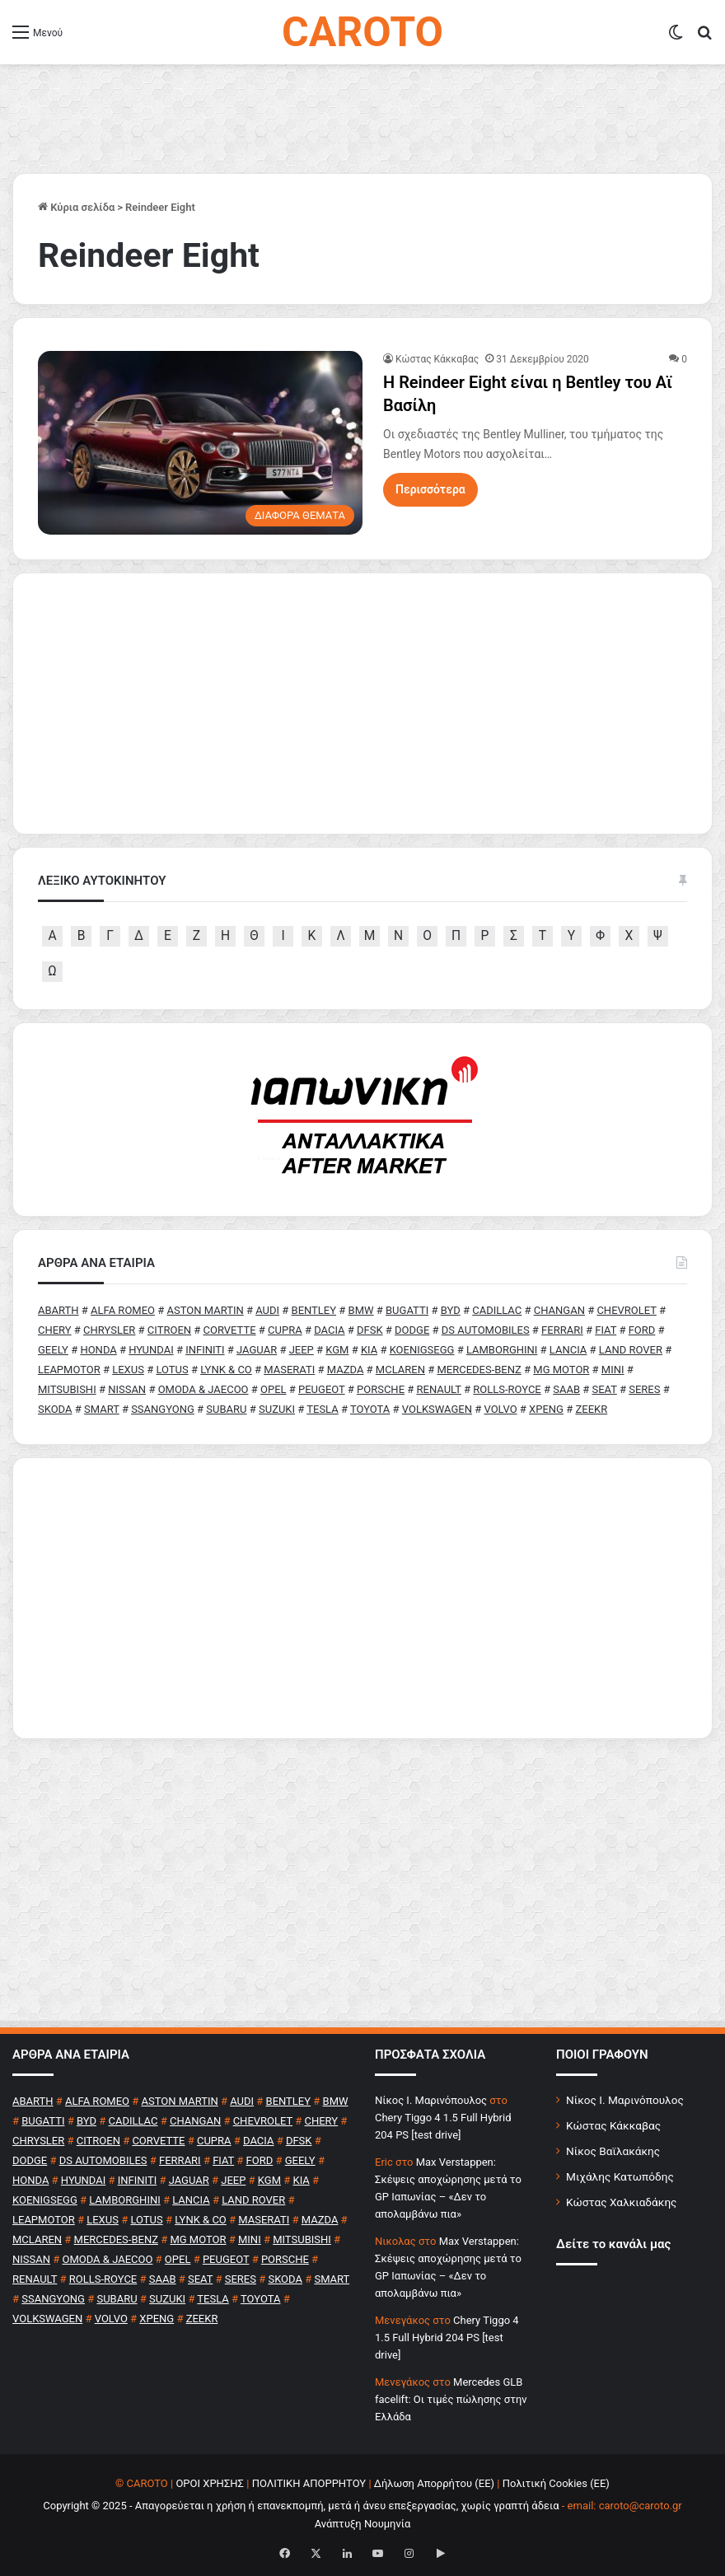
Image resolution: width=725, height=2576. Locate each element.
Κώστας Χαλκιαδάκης (621, 2202)
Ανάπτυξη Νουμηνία (363, 2524)
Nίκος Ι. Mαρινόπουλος (431, 2100)
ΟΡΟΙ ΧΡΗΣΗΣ (209, 2483)
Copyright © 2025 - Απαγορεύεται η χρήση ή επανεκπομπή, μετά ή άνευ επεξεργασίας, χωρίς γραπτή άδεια (301, 2505)
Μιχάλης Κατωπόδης (620, 2176)
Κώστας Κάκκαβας (437, 359)
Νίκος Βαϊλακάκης (613, 2151)
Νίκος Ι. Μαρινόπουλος (625, 2099)
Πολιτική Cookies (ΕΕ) (556, 2483)
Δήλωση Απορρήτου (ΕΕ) (434, 2483)
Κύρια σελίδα (76, 207)
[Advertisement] (362, 1598)
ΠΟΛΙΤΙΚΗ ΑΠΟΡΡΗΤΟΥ (309, 2483)
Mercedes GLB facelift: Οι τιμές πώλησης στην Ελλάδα (451, 2399)
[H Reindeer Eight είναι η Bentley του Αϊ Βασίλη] (200, 442)
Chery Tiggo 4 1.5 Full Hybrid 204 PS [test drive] (447, 2337)
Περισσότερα (430, 489)
